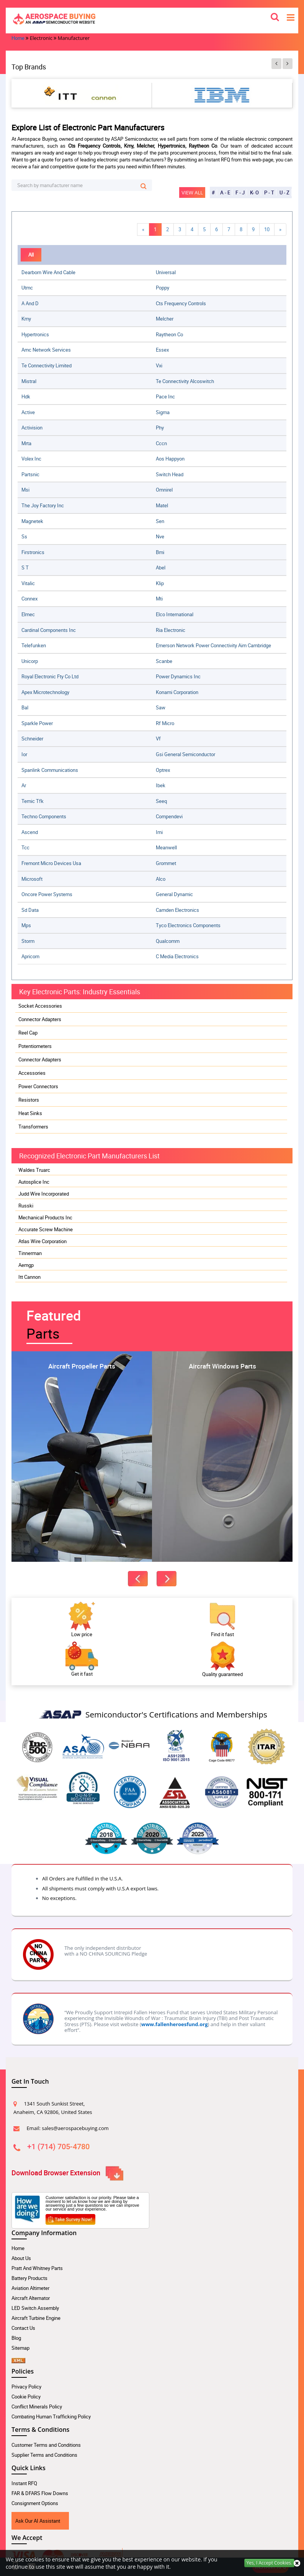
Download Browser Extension (67, 2172)
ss (24, 536)
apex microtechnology (45, 692)
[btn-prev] (276, 63)
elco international (174, 614)
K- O (254, 192)
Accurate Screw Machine (45, 1229)
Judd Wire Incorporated (43, 1193)
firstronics (32, 552)
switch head (169, 474)
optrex (163, 770)
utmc (27, 287)
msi (25, 489)
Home (18, 2248)
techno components (43, 816)
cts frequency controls (181, 303)
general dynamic (174, 894)
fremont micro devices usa (51, 863)
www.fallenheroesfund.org (174, 2024)
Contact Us (23, 2327)
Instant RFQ (24, 2483)
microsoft (31, 878)
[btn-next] (288, 63)
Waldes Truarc (34, 1169)
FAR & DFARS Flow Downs (39, 2493)
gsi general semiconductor (185, 754)
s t (25, 567)
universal (166, 272)
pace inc (165, 396)
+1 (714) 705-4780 (58, 2146)
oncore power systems (46, 894)
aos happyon (170, 458)
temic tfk (32, 801)
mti (159, 598)
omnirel (164, 489)
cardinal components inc (48, 630)
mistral (28, 381)
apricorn (30, 956)
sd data (30, 909)
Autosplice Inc (33, 1181)
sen (160, 521)
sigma (163, 412)
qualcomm (168, 941)
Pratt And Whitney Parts (37, 2268)
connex (29, 598)
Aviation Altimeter (30, 2288)
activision (31, 427)
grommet (166, 863)
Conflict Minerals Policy (36, 2406)
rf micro (165, 723)
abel (160, 567)
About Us (21, 2258)
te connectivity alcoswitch (185, 381)
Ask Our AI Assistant (37, 2520)
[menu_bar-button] (290, 17)
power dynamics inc (178, 676)
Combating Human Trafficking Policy (51, 2416)
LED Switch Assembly (35, 2308)
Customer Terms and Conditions (46, 2444)
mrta (26, 443)
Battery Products (29, 2278)
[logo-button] (152, 19)
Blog (16, 2337)
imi (159, 832)
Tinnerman (30, 1253)
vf (158, 738)
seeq (161, 801)
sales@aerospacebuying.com (75, 2128)
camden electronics (177, 909)
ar (23, 785)
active (28, 412)
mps (26, 925)
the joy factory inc (42, 505)
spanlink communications (49, 770)
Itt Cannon (29, 1276)
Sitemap (20, 2347)
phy (160, 427)
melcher (164, 318)
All (31, 254)
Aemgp (26, 1265)
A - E (225, 192)
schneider (32, 738)
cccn (161, 443)
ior (24, 754)
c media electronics (177, 956)
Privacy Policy (26, 2386)
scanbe (164, 661)
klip (160, 583)
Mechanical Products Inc (45, 1217)
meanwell (166, 847)
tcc (25, 847)
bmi (160, 552)
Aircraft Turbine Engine (35, 2317)
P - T (269, 192)
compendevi (169, 816)
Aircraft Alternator (30, 2298)
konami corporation (177, 692)
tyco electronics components (188, 925)
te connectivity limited (46, 365)
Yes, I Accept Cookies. (269, 2563)
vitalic (28, 583)
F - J (240, 192)
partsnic (30, 474)
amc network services (46, 349)
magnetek (32, 521)
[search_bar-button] (275, 16)
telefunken (33, 645)
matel (162, 505)
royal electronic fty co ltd (49, 676)
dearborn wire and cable (48, 272)
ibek (160, 785)
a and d (30, 303)
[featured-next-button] (167, 1578)
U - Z (284, 192)
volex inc (31, 458)
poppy (162, 287)
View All (192, 192)
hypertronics (35, 334)
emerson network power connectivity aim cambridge (213, 645)
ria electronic (170, 630)
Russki (25, 1205)
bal (24, 707)
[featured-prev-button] (138, 1578)
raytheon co (169, 334)
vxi (159, 365)
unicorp (29, 661)
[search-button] (143, 186)
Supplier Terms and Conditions (44, 2454)
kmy (26, 318)
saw (160, 707)
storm (27, 941)
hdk (25, 396)
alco (160, 878)
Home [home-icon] (18, 38)
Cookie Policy (26, 2396)
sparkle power (37, 723)
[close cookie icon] (297, 2563)
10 (267, 229)
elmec (28, 614)
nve (160, 536)
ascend (29, 832)
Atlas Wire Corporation (42, 1241)
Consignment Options (34, 2503)
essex (162, 349)
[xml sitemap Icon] (18, 2357)
